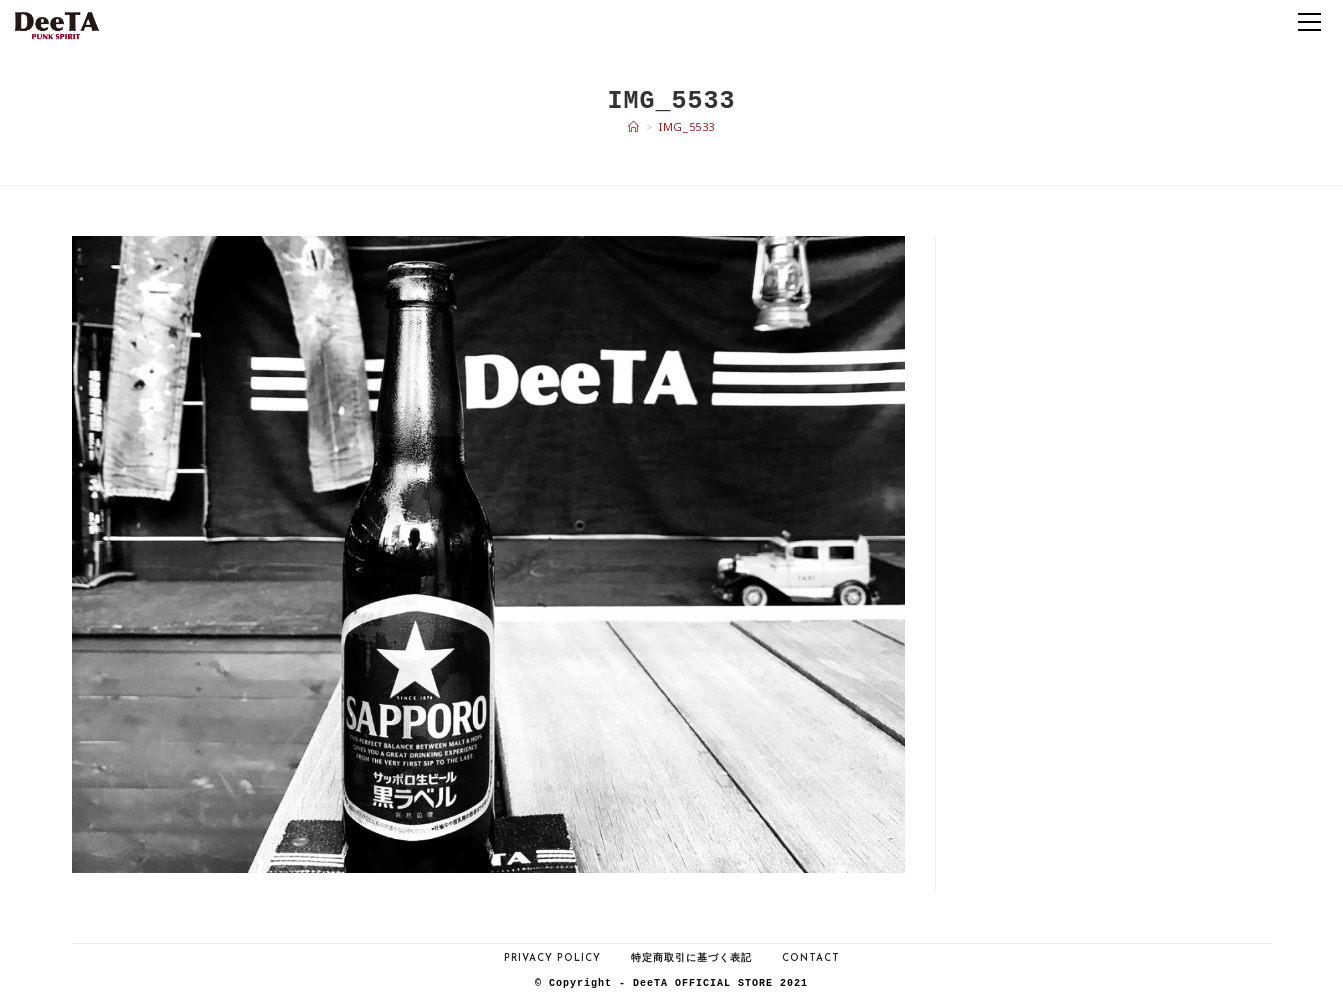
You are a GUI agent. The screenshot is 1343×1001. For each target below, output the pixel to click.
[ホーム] (634, 126)
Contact (811, 958)
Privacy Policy (552, 958)
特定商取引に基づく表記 (691, 958)
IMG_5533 (687, 126)
